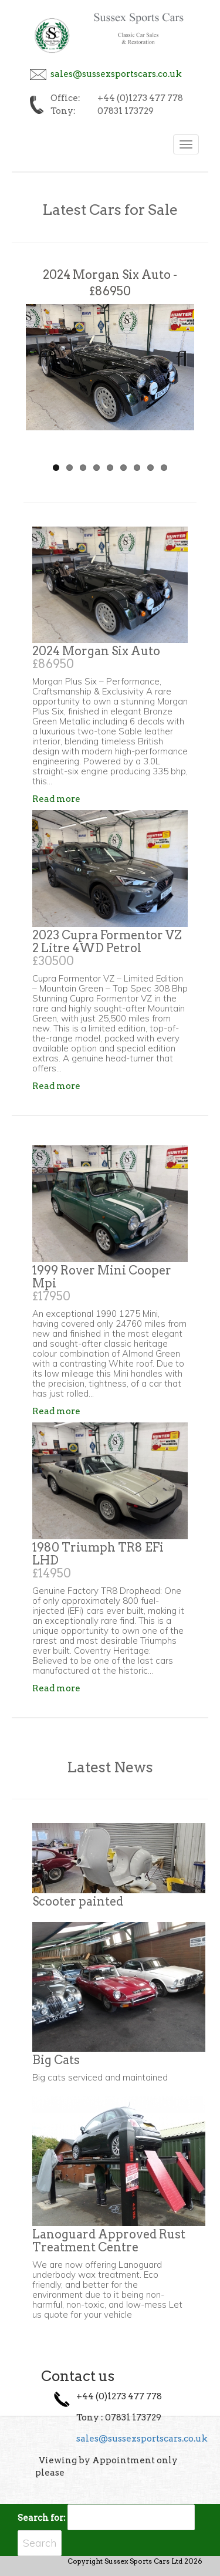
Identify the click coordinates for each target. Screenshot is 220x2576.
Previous (43, 354)
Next (176, 354)
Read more (56, 799)
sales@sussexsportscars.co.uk (116, 74)
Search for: (42, 2518)
